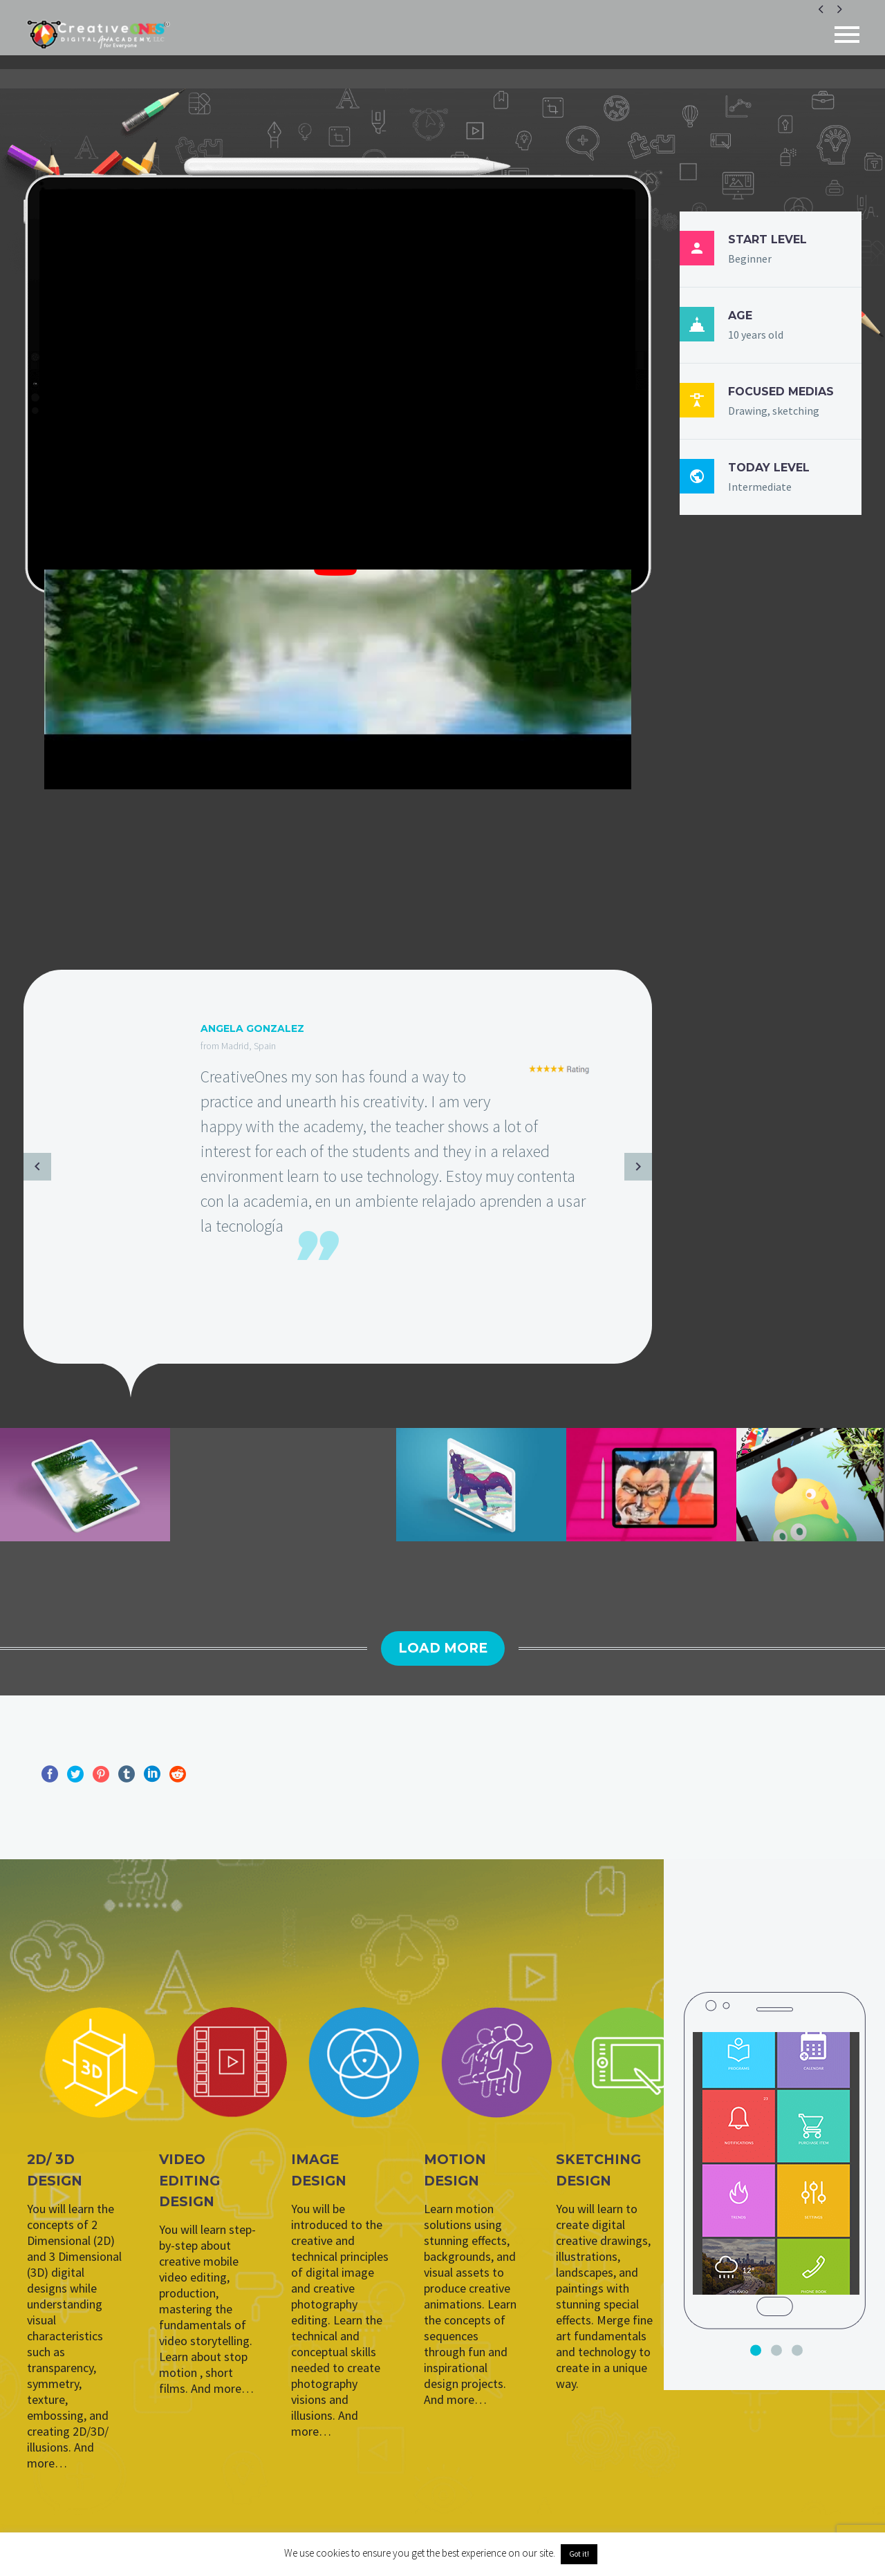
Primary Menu (847, 34)
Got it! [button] (579, 2554)
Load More (442, 1648)
